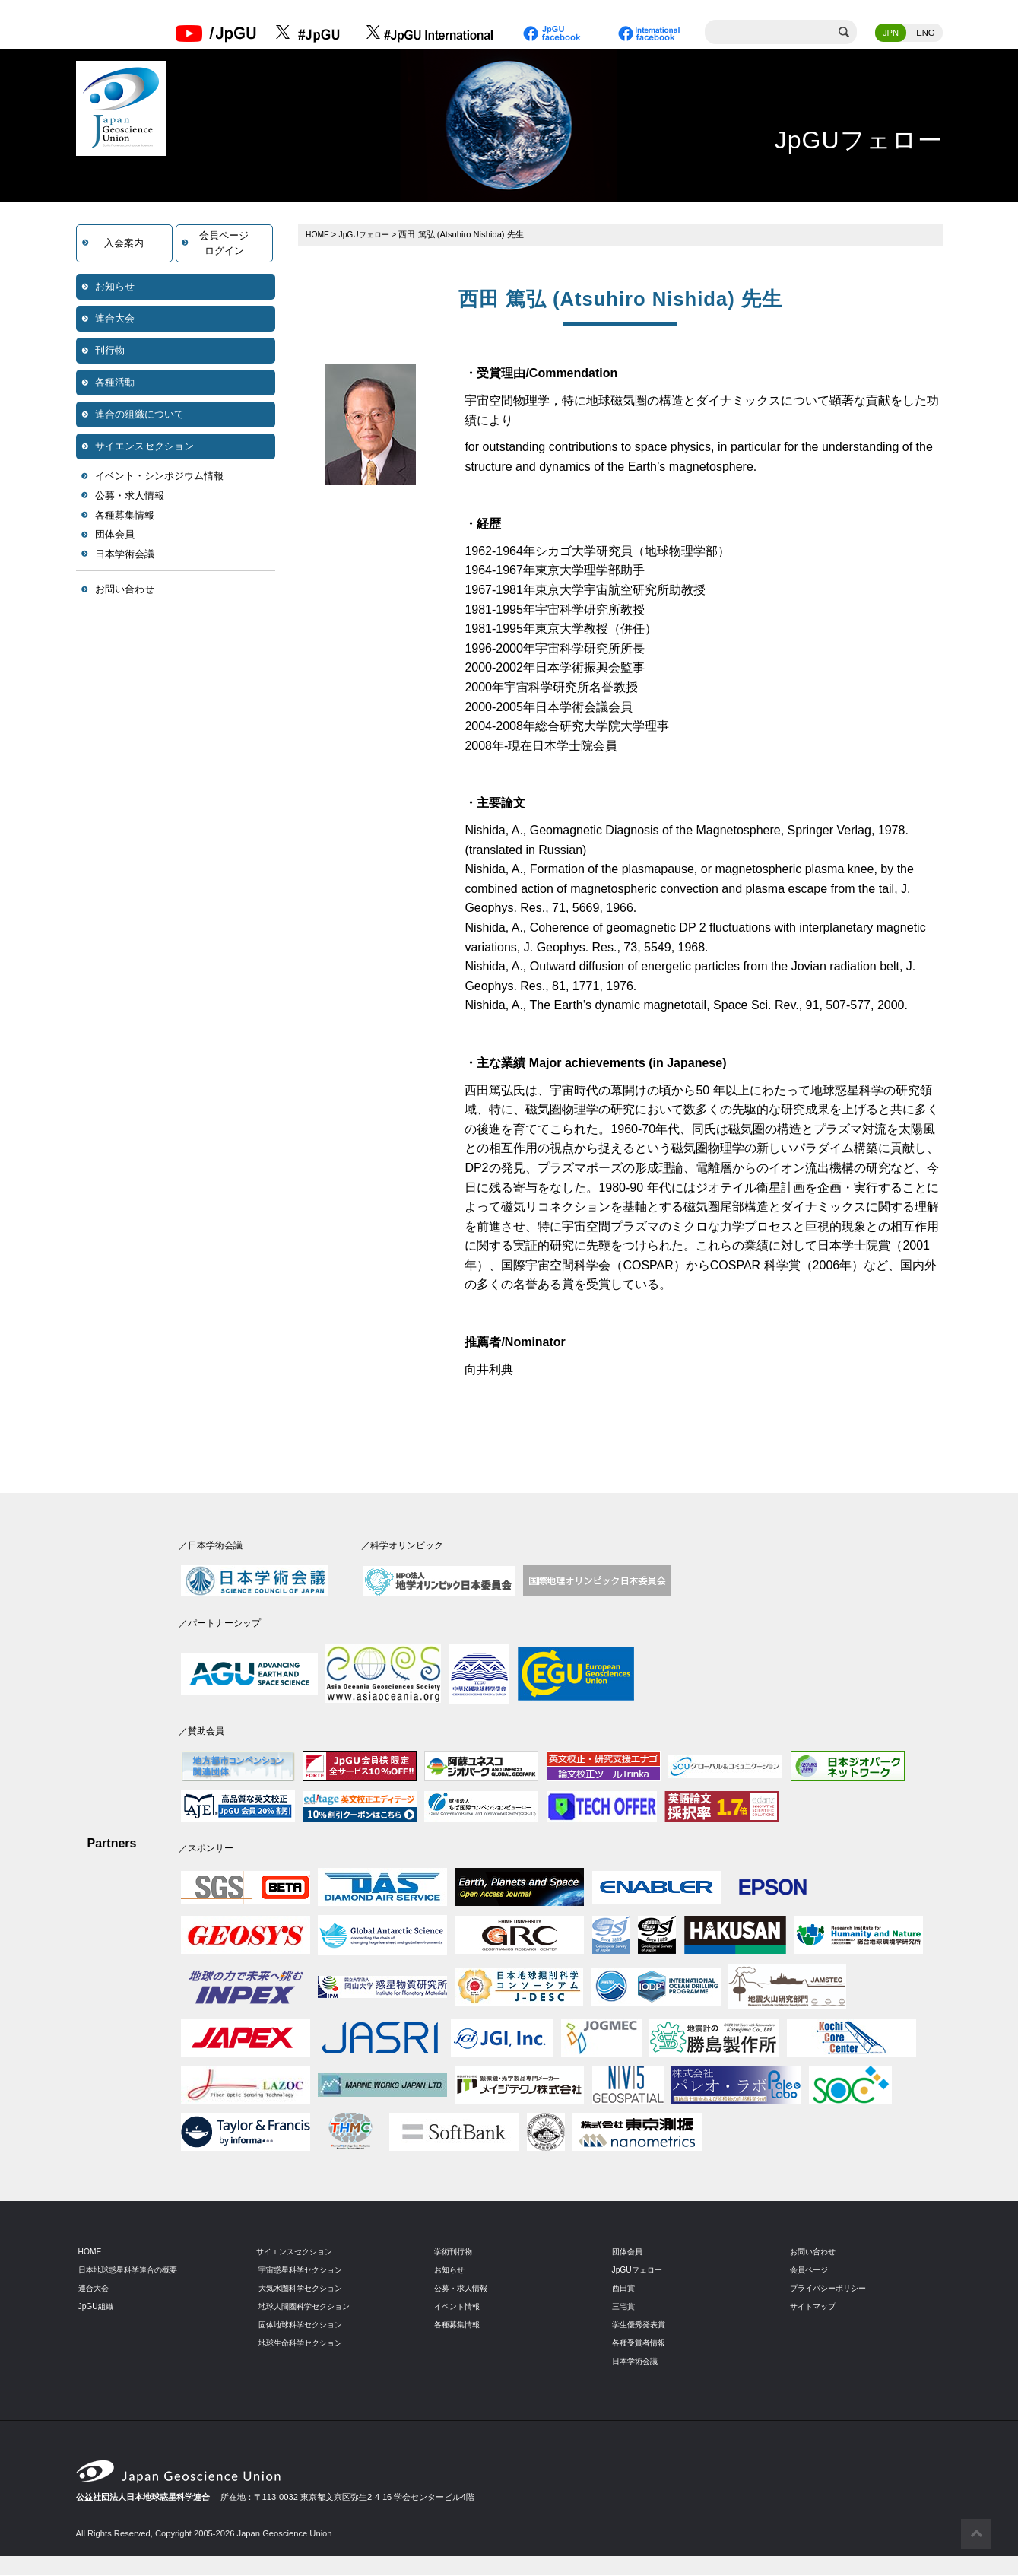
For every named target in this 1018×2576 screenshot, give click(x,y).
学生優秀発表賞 (641, 2325)
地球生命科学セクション (304, 2344)
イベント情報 (459, 2307)
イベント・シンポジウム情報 (159, 477)
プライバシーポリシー (832, 2289)
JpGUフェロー (368, 235)
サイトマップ (815, 2307)
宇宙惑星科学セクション (304, 2271)
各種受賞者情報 (641, 2344)
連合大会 (115, 320)
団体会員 (115, 536)
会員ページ (811, 2271)
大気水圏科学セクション (304, 2289)
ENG (925, 34)
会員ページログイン (224, 244)
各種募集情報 (124, 517)
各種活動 (115, 383)
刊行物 (110, 351)
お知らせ (115, 288)
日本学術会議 (124, 555)
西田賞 (624, 2289)
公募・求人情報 (129, 497)
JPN (891, 34)
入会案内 (124, 244)
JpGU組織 (97, 2307)
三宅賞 (624, 2307)
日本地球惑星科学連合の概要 (132, 2271)
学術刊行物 (455, 2252)
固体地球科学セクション (304, 2325)
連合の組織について (139, 415)
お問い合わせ (124, 590)
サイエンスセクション (144, 447)
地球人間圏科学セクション (308, 2307)
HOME (318, 235)
